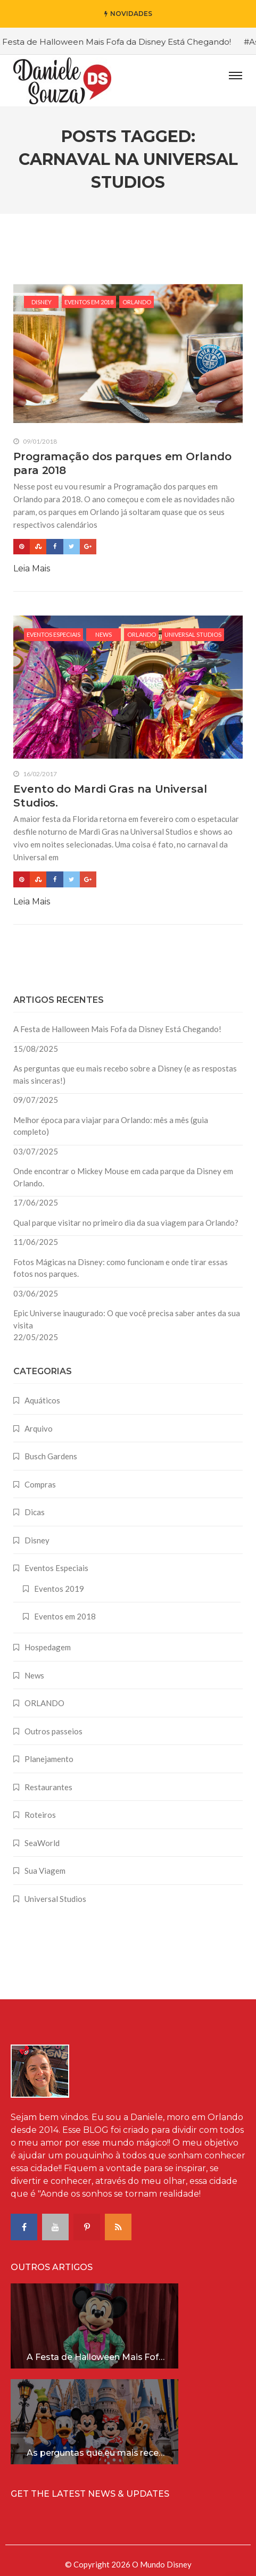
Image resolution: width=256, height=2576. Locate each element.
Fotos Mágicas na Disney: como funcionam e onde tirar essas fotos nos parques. (120, 1268)
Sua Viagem (44, 1870)
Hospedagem (47, 1647)
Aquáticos (42, 1400)
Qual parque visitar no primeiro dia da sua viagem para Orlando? (125, 1222)
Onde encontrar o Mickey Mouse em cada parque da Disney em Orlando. (123, 1177)
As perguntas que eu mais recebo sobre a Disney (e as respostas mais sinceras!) (125, 1074)
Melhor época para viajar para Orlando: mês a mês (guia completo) (110, 1126)
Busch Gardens (50, 1456)
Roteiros (40, 1814)
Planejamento (48, 1759)
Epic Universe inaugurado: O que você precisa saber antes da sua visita (126, 1319)
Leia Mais (31, 568)
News (103, 634)
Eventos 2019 (59, 1588)
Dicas (34, 1512)
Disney (41, 301)
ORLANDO (136, 301)
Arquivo (38, 1428)
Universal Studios (192, 634)
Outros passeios (53, 1731)
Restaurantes (48, 1787)
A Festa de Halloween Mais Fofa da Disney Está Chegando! (117, 1029)
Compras (40, 1484)
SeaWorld (42, 1843)
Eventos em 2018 (88, 301)
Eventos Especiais (53, 634)
